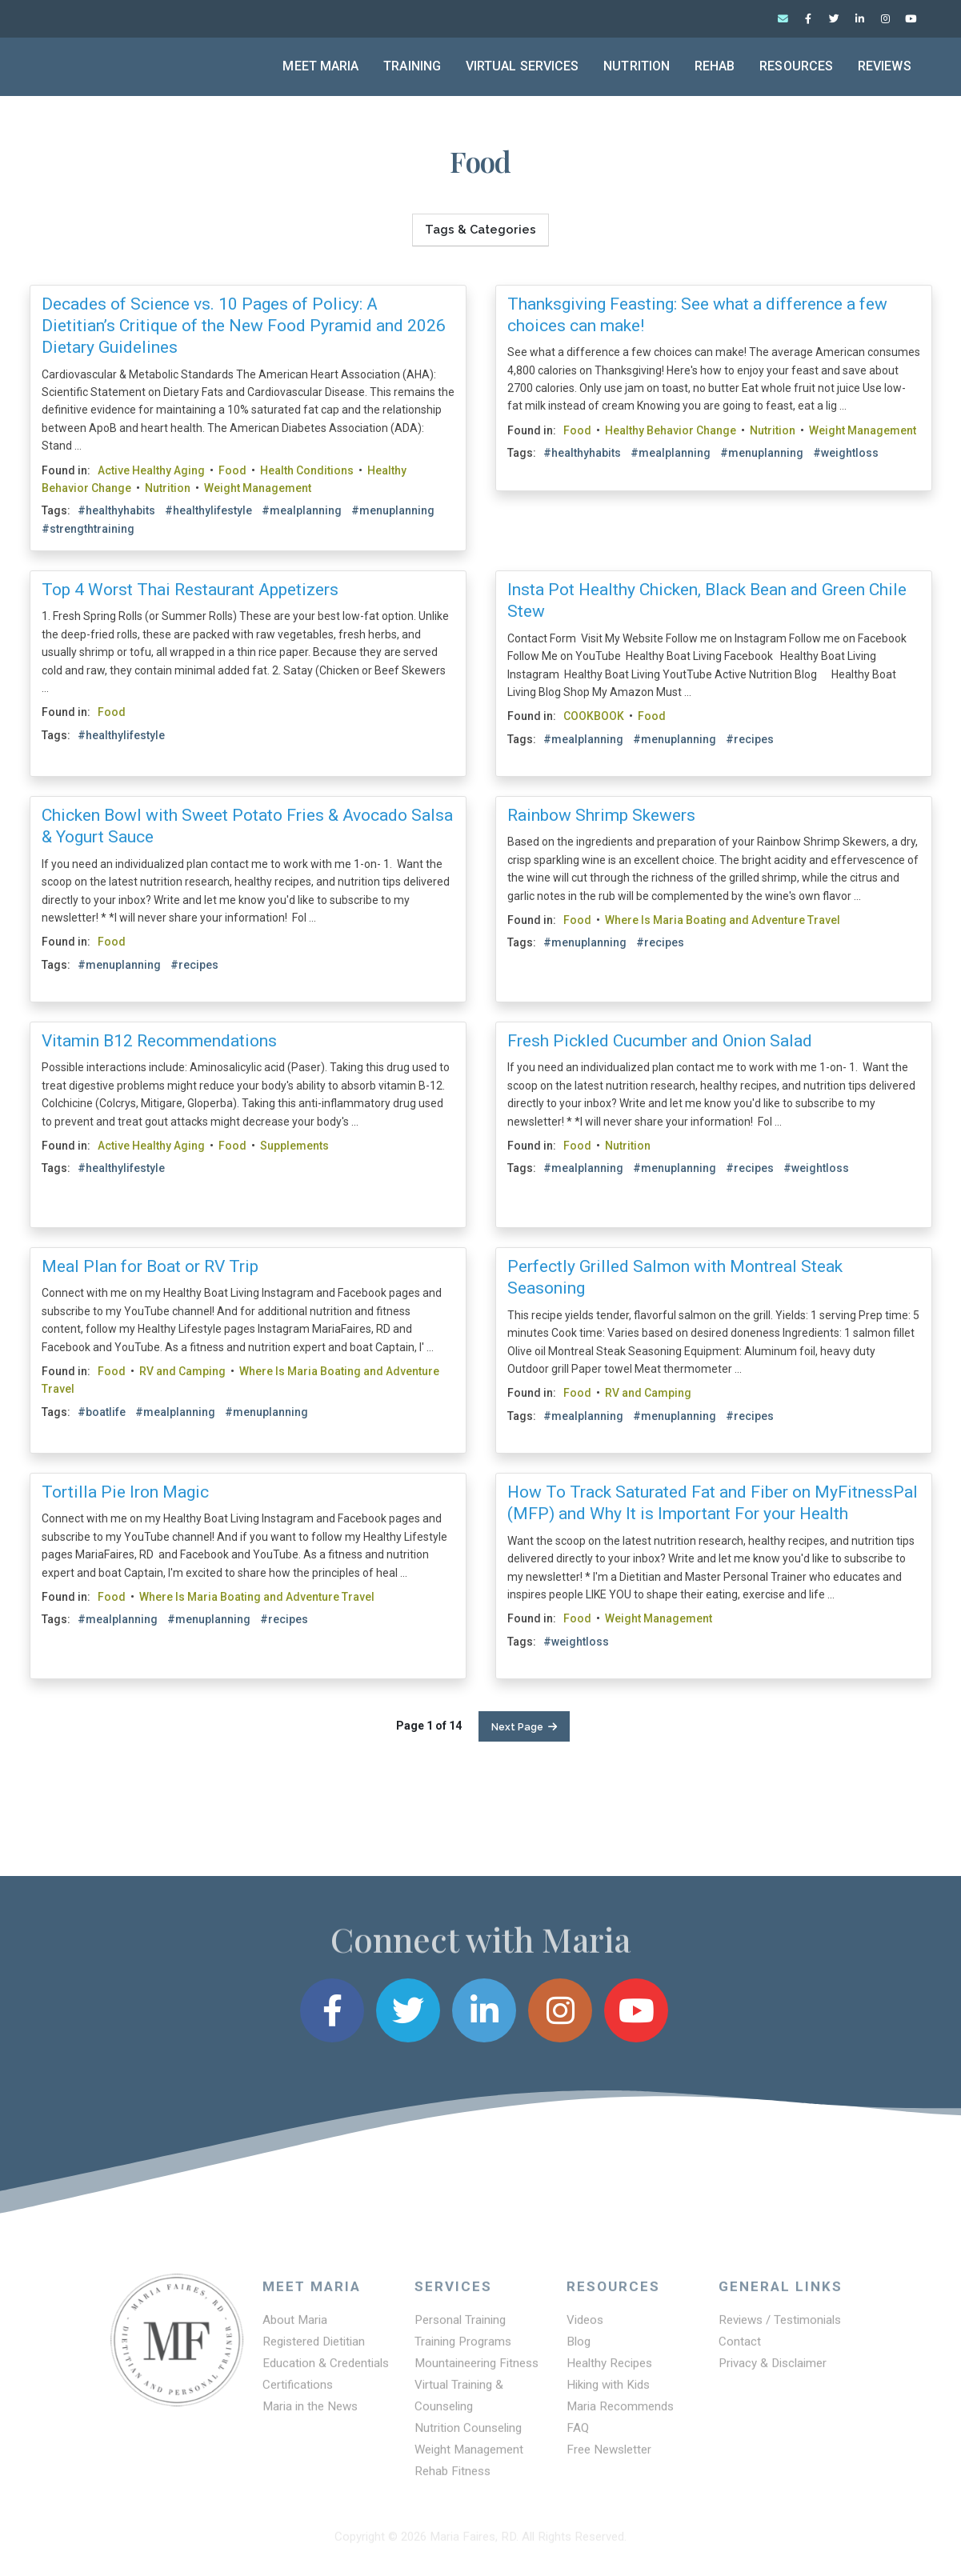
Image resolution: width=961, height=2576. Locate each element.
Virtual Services (522, 66)
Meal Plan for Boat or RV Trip (150, 1266)
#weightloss (846, 452)
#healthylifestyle (208, 511)
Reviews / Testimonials (780, 2328)
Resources (796, 66)
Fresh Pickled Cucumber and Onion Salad (659, 1040)
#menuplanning (392, 511)
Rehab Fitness (452, 2479)
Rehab (715, 66)
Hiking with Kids (608, 2393)
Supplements (294, 1145)
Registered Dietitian (313, 2349)
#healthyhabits (116, 511)
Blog (579, 2349)
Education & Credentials (325, 2371)
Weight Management (257, 488)
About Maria (294, 2328)
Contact (740, 2349)
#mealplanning (302, 511)
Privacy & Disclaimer (773, 2371)
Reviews (884, 66)
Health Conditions (307, 470)
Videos (585, 2328)
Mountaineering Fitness (476, 2371)
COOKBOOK (593, 716)
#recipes (750, 739)
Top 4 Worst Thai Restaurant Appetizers (190, 589)
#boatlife (102, 1412)
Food (232, 470)
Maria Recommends (620, 2414)
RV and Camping (182, 1371)
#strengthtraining (88, 528)
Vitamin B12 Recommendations (159, 1040)
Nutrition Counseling (468, 2436)
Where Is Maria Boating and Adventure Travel (722, 920)
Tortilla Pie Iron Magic (125, 1492)
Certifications (297, 2393)
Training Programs (462, 2349)
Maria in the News (310, 2414)
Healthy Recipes (609, 2371)
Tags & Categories (480, 230)
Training (412, 66)
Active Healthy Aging (151, 470)
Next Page (524, 1727)
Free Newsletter (609, 2457)
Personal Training (460, 2328)
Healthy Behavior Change (670, 430)
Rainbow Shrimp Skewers (601, 815)
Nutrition (636, 66)
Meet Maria (320, 66)
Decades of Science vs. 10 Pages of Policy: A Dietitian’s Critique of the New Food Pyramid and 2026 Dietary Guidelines (244, 326)
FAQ (578, 2436)
